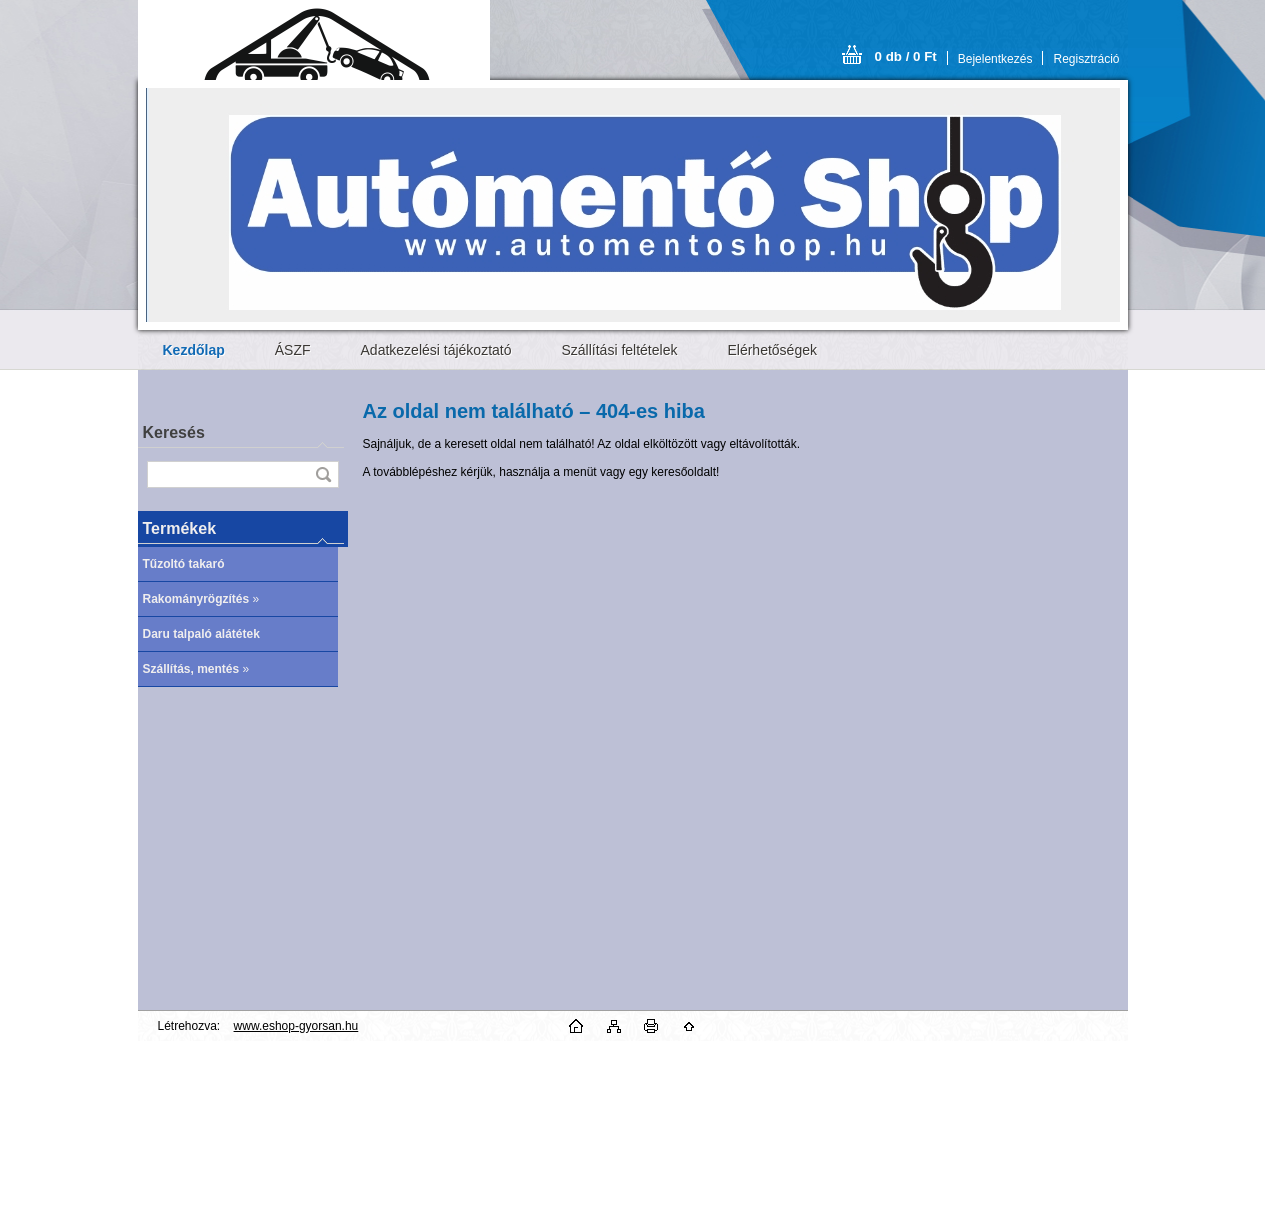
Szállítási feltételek (620, 350)
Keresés (174, 432)
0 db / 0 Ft (906, 56)
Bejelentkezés (995, 59)
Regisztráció (1086, 59)
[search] (323, 474)
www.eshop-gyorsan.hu (296, 1026)
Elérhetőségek (772, 350)
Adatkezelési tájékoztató (436, 350)
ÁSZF (293, 350)
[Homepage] (194, 350)
